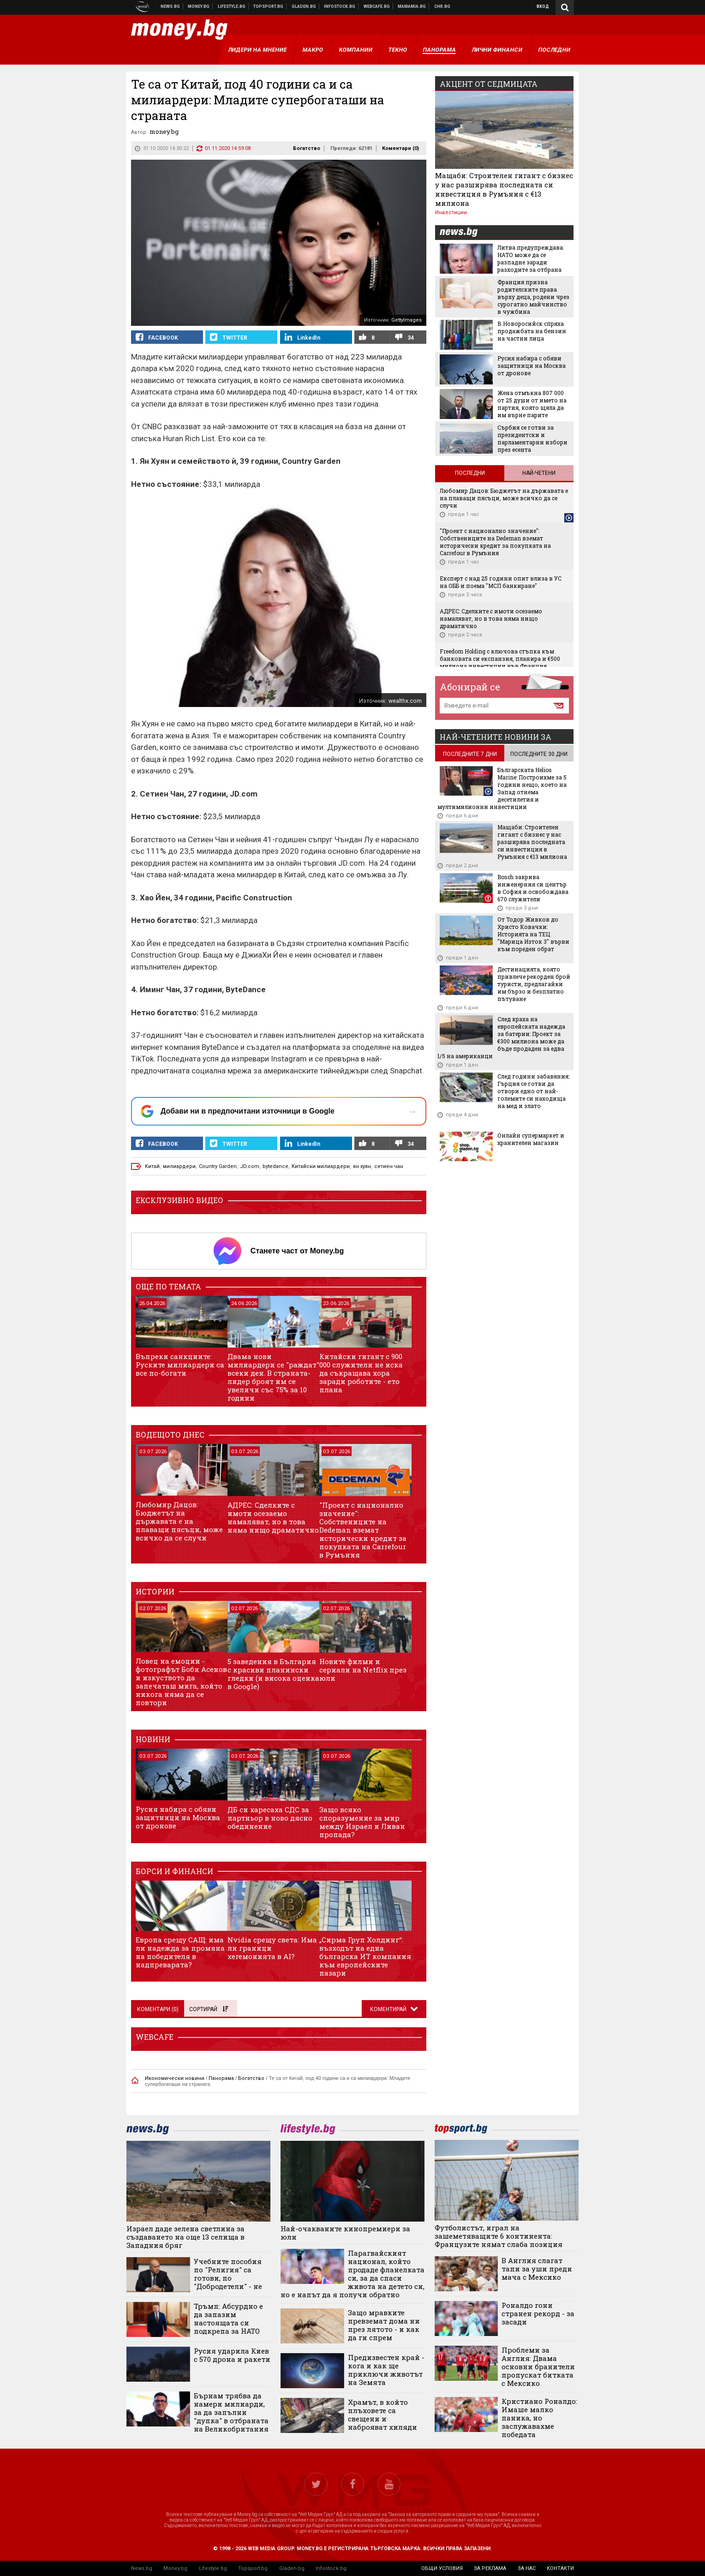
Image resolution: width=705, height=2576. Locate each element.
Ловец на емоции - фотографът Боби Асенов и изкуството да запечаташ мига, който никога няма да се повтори (181, 1682)
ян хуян (362, 1166)
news (464, 233)
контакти (560, 2568)
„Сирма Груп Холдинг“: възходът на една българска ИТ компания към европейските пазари (365, 1956)
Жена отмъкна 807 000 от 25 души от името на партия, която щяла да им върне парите (532, 404)
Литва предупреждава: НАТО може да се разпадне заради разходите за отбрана (530, 258)
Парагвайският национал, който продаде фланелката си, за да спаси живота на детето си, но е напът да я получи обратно (352, 2274)
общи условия (442, 2568)
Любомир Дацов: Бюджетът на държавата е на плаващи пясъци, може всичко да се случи (179, 1521)
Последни (470, 473)
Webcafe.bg (377, 6)
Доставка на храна (304, 6)
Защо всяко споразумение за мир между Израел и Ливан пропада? (362, 1822)
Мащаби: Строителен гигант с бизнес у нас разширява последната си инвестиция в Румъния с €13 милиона (504, 189)
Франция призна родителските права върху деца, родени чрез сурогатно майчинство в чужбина (533, 296)
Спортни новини (269, 6)
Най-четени (539, 473)
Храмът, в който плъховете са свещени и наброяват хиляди (382, 2414)
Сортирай (208, 2009)
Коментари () (400, 148)
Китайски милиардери (321, 1166)
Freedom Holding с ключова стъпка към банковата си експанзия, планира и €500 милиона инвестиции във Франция (500, 658)
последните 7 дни (470, 754)
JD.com (249, 1166)
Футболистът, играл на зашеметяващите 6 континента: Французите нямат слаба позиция (498, 2236)
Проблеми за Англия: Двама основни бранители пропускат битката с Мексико (538, 2366)
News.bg (141, 2568)
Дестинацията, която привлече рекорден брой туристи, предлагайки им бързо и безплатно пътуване (533, 983)
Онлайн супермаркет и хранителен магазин (530, 1139)
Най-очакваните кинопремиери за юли (345, 2232)
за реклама (490, 2568)
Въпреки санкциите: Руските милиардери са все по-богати (180, 1364)
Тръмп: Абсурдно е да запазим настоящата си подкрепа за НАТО (228, 2318)
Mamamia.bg (412, 6)
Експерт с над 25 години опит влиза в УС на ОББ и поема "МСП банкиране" (501, 582)
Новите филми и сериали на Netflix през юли (362, 1669)
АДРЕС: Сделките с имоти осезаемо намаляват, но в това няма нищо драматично (273, 1517)
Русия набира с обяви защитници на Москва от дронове (178, 1817)
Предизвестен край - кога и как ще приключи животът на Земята (386, 2369)
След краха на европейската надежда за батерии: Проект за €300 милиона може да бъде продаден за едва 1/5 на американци (501, 1037)
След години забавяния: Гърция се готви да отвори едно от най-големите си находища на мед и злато (533, 1090)
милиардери (179, 1166)
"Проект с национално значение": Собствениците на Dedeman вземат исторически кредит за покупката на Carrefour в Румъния (362, 1530)
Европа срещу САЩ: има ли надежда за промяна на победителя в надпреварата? (180, 1952)
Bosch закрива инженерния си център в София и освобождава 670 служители (532, 888)
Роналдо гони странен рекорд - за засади (538, 2313)
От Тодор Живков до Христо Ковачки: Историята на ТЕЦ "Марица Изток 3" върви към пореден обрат (533, 934)
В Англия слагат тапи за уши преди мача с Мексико (537, 2268)
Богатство (306, 148)
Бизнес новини (199, 6)
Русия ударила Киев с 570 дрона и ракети (232, 2355)
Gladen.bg (292, 2568)
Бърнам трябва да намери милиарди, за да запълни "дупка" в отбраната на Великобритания (231, 2412)
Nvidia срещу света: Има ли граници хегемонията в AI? (272, 1947)
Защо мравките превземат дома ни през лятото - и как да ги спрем (384, 2325)
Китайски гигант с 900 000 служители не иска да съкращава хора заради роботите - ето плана (361, 1373)
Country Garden (218, 1166)
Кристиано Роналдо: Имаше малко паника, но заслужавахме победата (539, 2417)
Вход (543, 6)
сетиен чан (388, 1166)
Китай (152, 1166)
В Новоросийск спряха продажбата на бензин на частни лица (531, 331)
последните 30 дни (539, 754)
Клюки (232, 6)
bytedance (275, 1166)
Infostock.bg (331, 2568)
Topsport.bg (253, 2568)
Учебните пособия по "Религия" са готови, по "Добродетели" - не (228, 2273)
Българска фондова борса (339, 6)
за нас (527, 2568)
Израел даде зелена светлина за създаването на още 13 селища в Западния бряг (185, 2237)
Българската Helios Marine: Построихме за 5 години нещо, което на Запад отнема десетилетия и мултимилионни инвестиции (502, 788)
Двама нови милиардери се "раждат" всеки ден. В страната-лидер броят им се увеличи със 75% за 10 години (273, 1377)
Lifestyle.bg (213, 2568)
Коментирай (389, 2009)
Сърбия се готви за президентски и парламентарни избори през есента (532, 438)
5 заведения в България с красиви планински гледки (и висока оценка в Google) (273, 1673)
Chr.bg (442, 6)
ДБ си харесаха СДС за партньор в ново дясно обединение (269, 1817)
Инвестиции (451, 213)
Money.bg (175, 2568)
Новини (170, 6)
